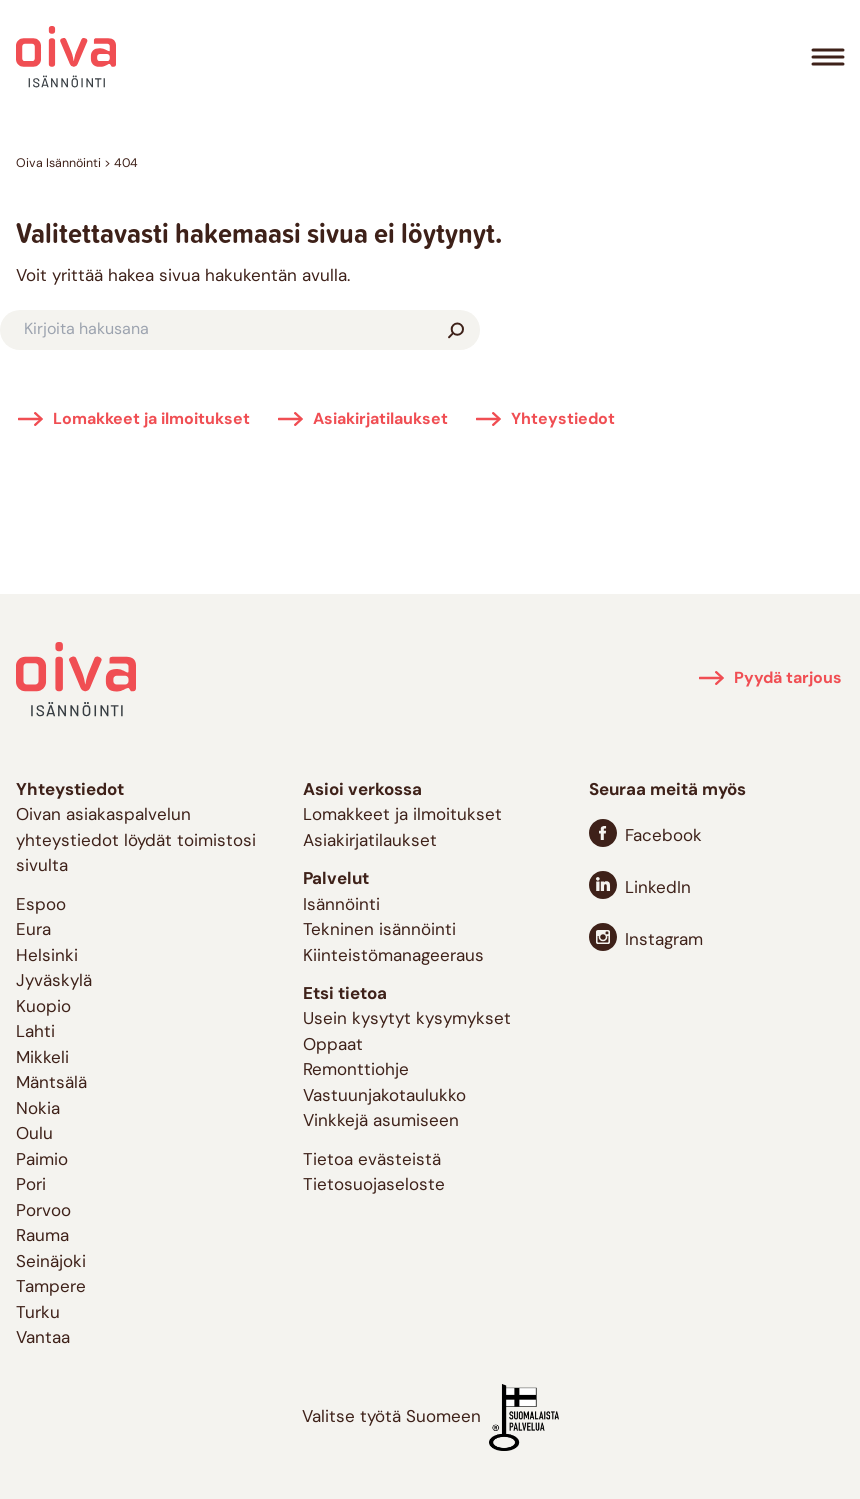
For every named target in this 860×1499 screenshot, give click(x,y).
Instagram (664, 940)
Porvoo (43, 1211)
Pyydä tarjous (788, 679)
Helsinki (47, 956)
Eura (33, 930)
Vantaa (43, 1338)
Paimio (42, 1160)
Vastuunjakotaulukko (384, 1096)
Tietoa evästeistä (372, 1160)
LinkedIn (658, 888)
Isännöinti (341, 905)
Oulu (34, 1134)
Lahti (35, 1032)
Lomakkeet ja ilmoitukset (151, 420)
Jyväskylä (54, 981)
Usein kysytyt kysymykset (407, 1019)
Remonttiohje (356, 1070)
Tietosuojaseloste (374, 1185)
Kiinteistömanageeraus (393, 956)
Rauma (42, 1236)
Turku (38, 1313)
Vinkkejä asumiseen (381, 1121)
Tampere (51, 1287)
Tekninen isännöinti (379, 930)
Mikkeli (42, 1058)
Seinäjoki (51, 1262)
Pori (31, 1185)
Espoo (41, 905)
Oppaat (333, 1045)
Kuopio (43, 1007)
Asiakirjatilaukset (380, 420)
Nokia (38, 1109)
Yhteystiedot (563, 420)
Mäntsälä (51, 1083)
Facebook (663, 836)
